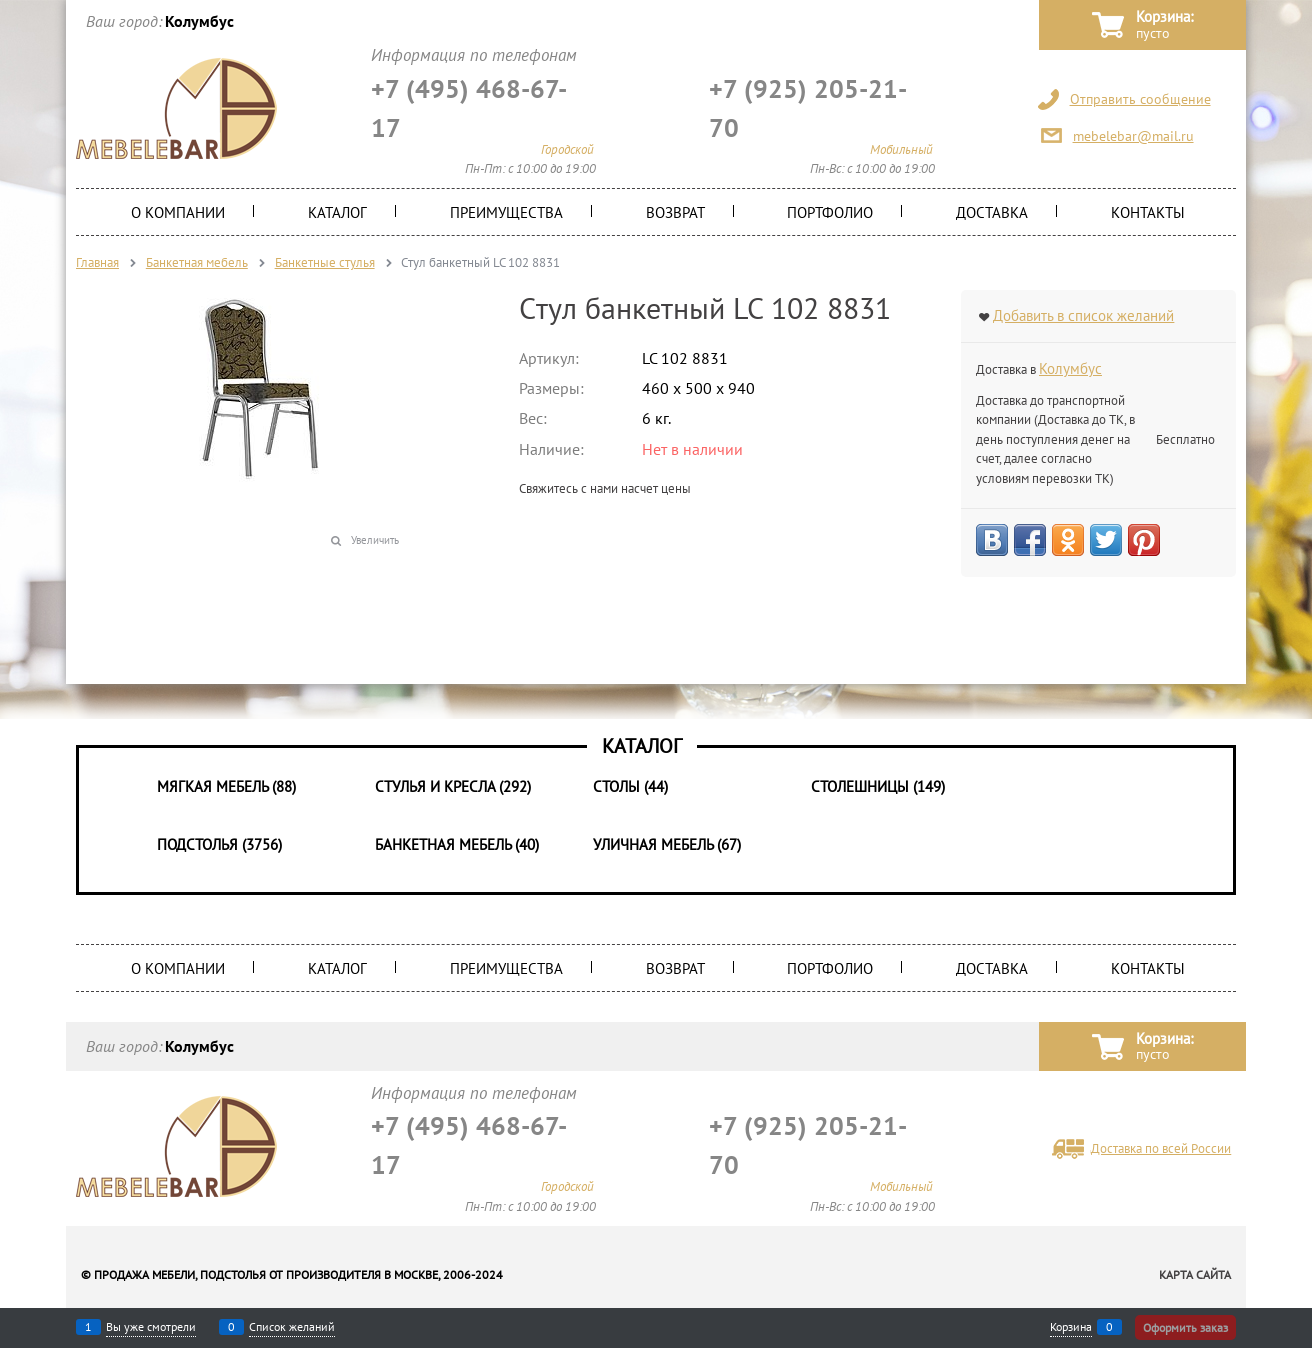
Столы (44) (630, 786)
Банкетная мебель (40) (457, 844)
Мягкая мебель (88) (226, 786)
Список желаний (292, 1327)
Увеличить (375, 540)
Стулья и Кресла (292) (453, 786)
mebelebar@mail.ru (1133, 136)
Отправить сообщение (1140, 99)
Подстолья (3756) (219, 844)
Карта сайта (1195, 1274)
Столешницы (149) (878, 786)
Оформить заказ (1185, 1327)
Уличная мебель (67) (667, 844)
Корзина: (1164, 25)
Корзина (1071, 1327)
